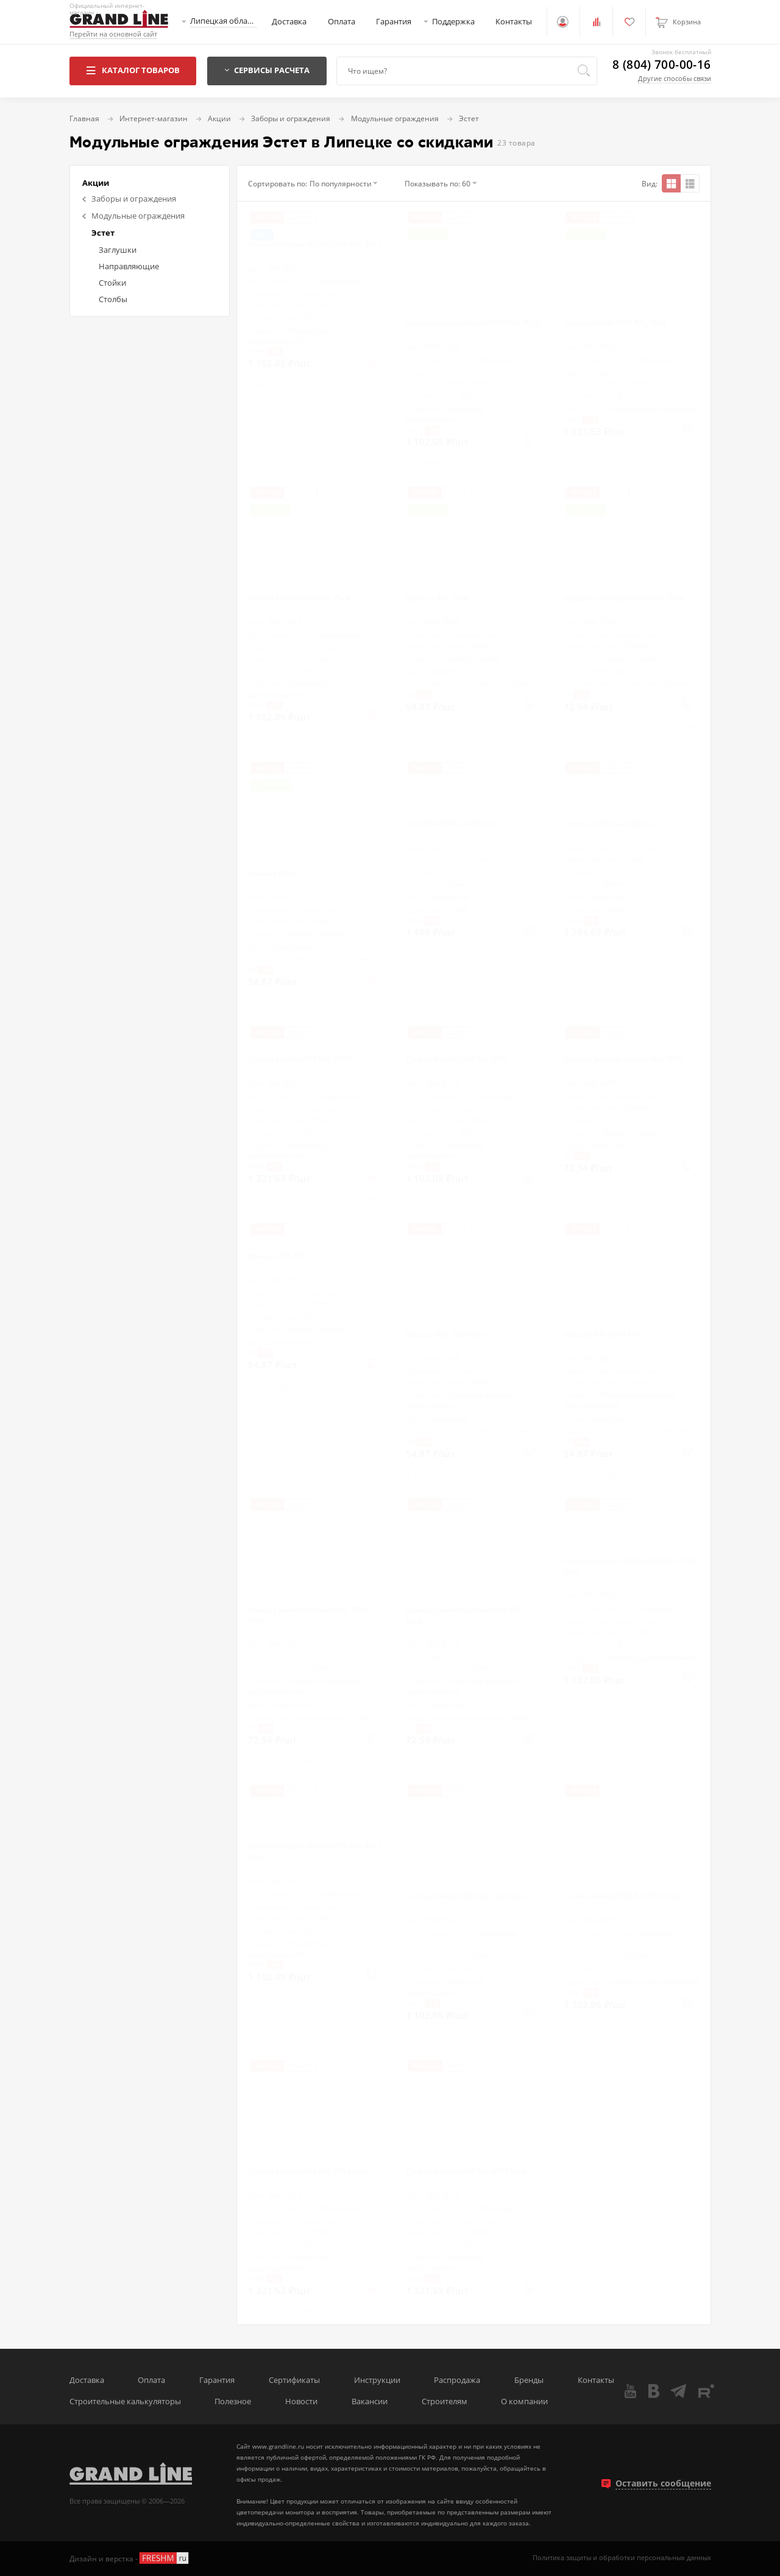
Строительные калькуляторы (125, 2401)
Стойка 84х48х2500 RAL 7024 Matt (466, 1895)
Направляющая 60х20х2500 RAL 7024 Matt (630, 1565)
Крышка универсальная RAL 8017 (624, 1059)
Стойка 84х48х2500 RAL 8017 (457, 1059)
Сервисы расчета (267, 70)
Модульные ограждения (133, 216)
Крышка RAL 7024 (437, 597)
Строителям (444, 2401)
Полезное (232, 2401)
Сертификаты (294, 2380)
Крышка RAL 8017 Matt (604, 1334)
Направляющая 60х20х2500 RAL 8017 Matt (314, 1851)
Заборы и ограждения (129, 199)
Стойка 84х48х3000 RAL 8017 (299, 1059)
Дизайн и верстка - (129, 2558)
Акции (95, 183)
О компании (524, 2401)
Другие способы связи (674, 78)
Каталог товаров (132, 70)
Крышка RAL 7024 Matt (446, 1334)
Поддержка (453, 21)
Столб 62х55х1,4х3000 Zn (608, 823)
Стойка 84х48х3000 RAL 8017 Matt (466, 2171)
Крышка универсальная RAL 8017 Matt (466, 1614)
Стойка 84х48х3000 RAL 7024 (615, 322)
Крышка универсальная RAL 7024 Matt (308, 1614)
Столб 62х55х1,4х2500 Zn (450, 823)
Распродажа (457, 2380)
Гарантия (393, 21)
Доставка (289, 21)
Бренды (529, 2380)
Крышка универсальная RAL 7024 (624, 597)
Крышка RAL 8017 (279, 1255)
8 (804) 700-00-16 (661, 65)
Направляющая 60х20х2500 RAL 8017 (314, 244)
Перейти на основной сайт (113, 34)
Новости (301, 2401)
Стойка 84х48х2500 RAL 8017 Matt (624, 1895)
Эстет (103, 233)
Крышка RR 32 (272, 873)
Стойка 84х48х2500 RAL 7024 (299, 597)
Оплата (341, 21)
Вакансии (370, 2401)
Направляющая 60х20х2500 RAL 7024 (472, 322)
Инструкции (377, 2380)
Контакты (513, 21)
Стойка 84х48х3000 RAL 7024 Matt (308, 2171)
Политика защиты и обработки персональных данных (622, 2558)
